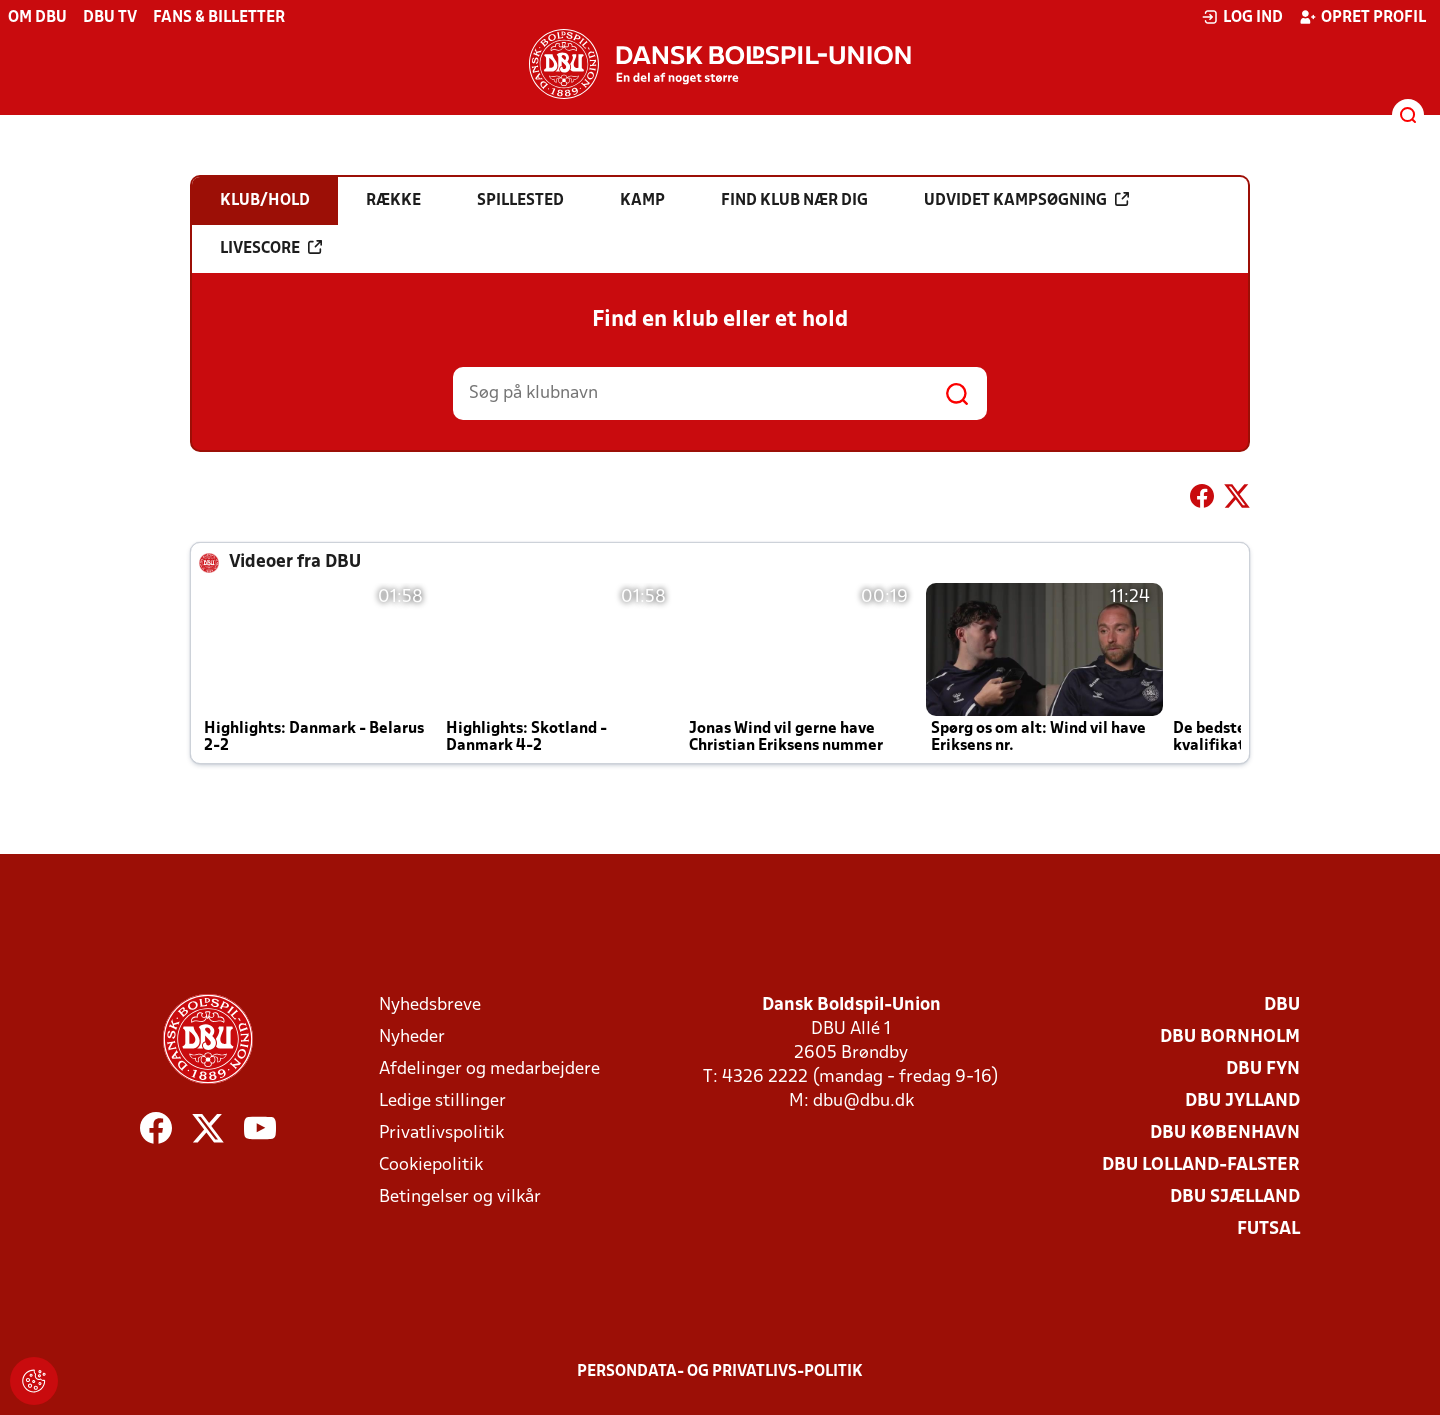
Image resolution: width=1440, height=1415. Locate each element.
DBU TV (110, 18)
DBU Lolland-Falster (1201, 1165)
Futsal (1268, 1229)
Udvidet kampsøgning (1026, 200)
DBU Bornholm (1230, 1037)
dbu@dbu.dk (863, 1101)
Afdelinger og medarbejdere (489, 1069)
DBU (1282, 1005)
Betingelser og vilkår (460, 1197)
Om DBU (37, 18)
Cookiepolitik (431, 1165)
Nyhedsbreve (430, 1005)
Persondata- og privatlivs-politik (720, 1372)
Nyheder (412, 1037)
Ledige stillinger (442, 1101)
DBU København (1225, 1133)
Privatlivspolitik (441, 1133)
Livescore (271, 248)
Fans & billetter (219, 18)
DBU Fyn (1263, 1069)
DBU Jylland (1242, 1101)
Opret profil (1362, 17)
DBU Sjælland (1235, 1197)
